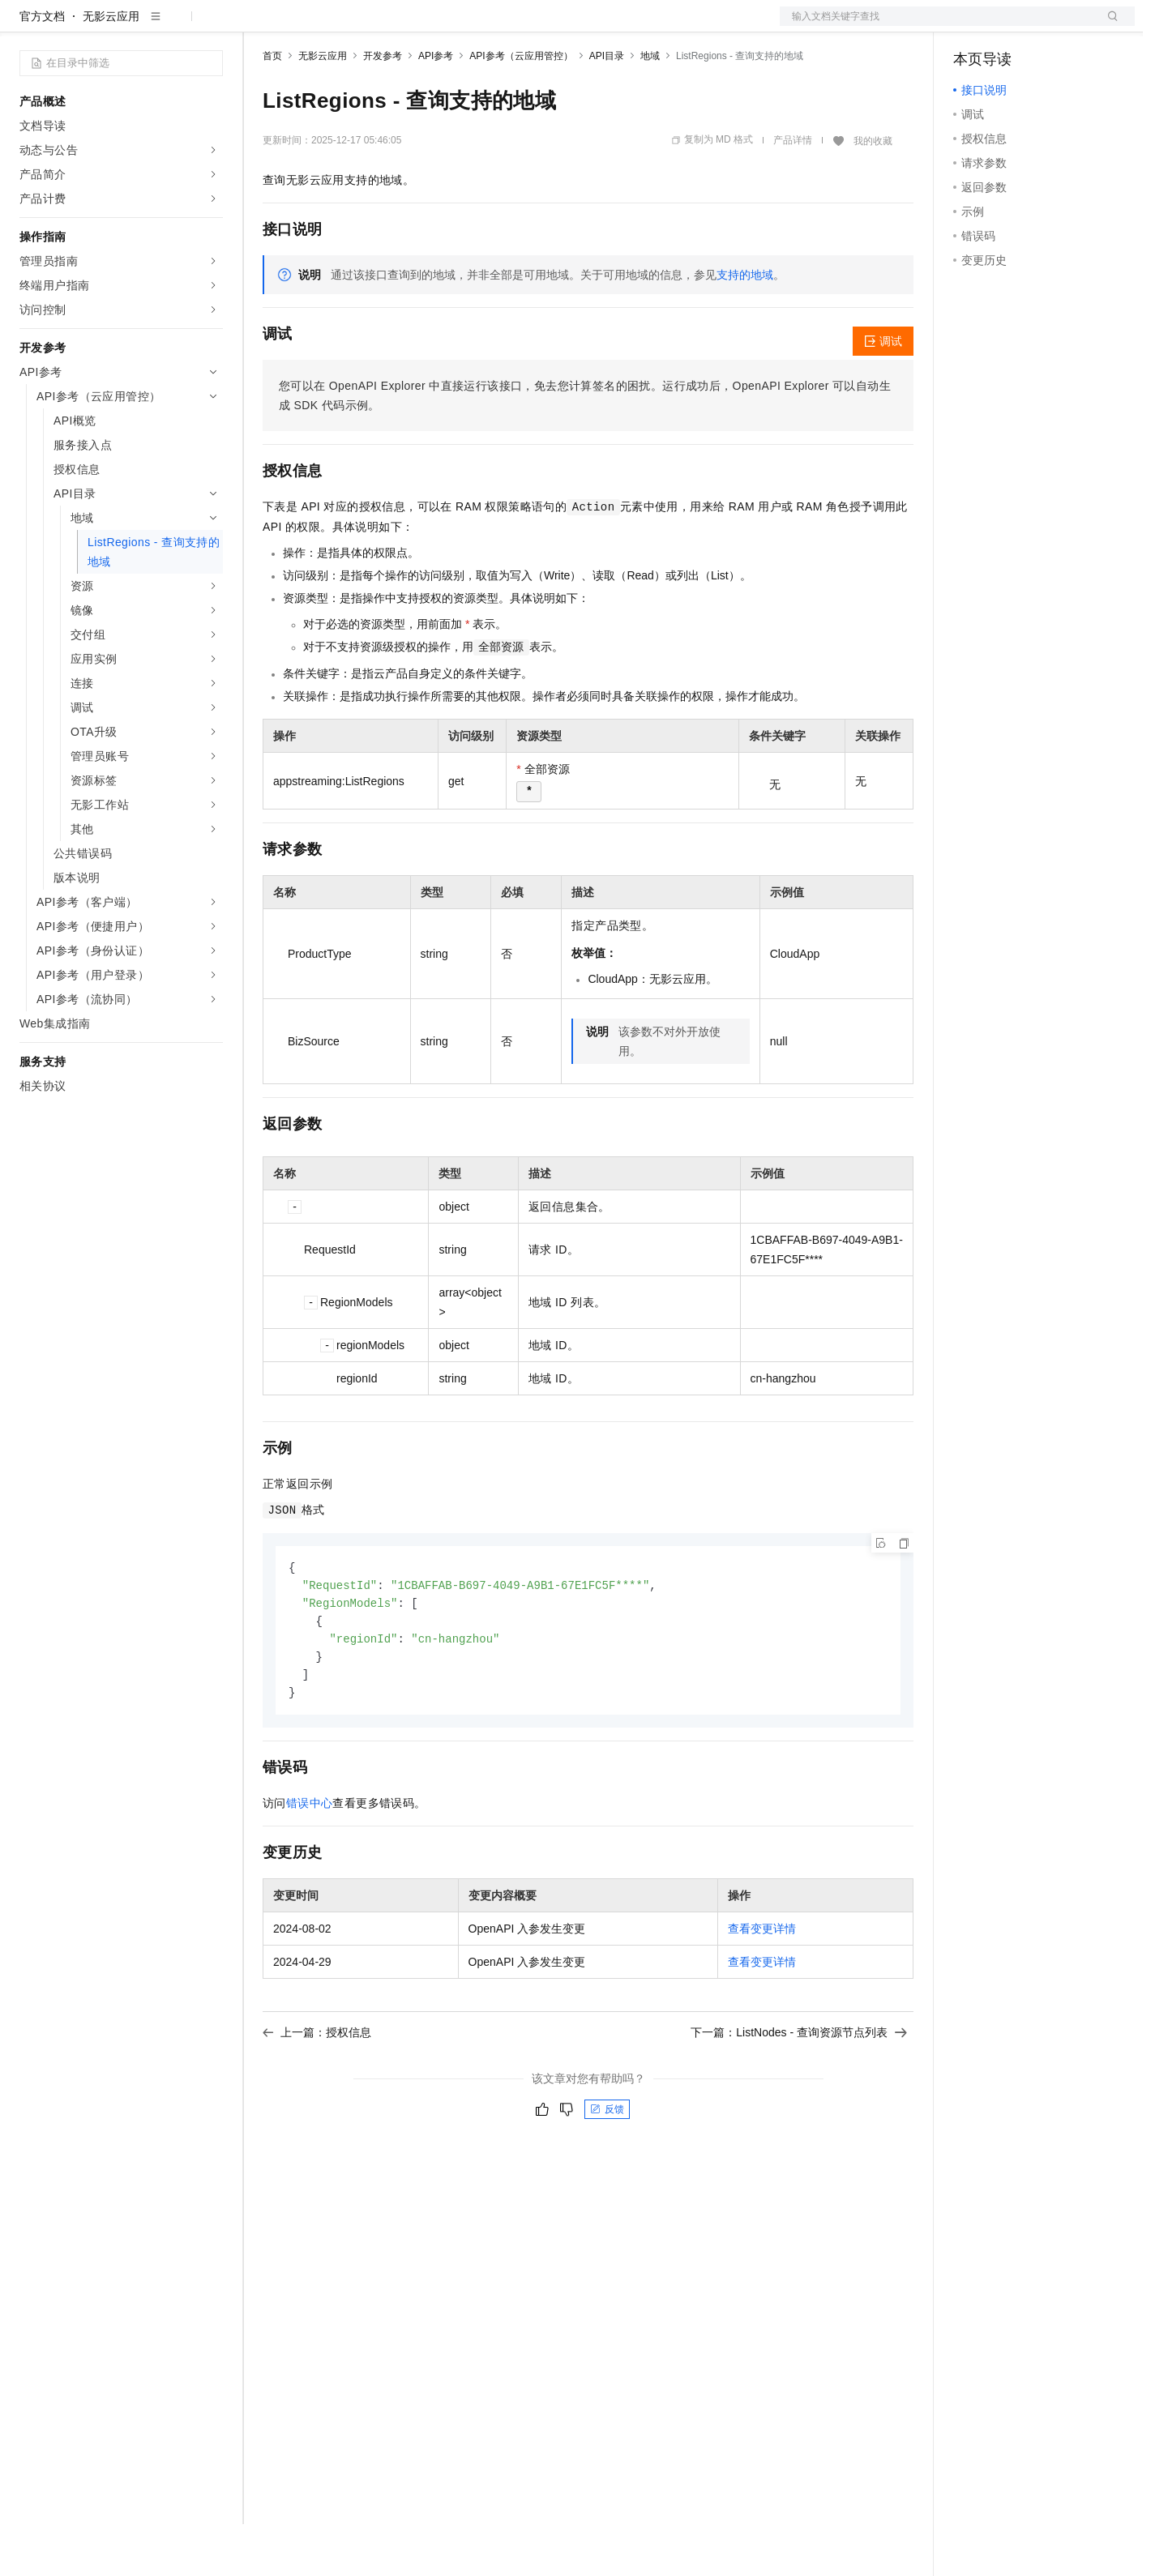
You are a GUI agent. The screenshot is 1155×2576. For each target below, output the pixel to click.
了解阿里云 (534, 25)
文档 (937, 26)
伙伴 (439, 25)
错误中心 (309, 1861)
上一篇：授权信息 (317, 2090)
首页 (272, 107)
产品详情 (792, 192)
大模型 (166, 25)
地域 (650, 107)
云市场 (395, 25)
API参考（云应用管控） (520, 107)
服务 (478, 25)
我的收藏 (872, 193)
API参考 (435, 107)
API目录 (606, 107)
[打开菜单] (26, 26)
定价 (350, 25)
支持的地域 (745, 326)
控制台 (1010, 26)
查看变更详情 (762, 1986)
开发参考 (382, 107)
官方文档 (42, 68)
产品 (210, 25)
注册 (1049, 26)
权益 (311, 25)
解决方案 (261, 25)
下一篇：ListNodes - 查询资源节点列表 (799, 2090)
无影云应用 (111, 68)
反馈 (607, 2167)
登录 (1108, 26)
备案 (971, 26)
